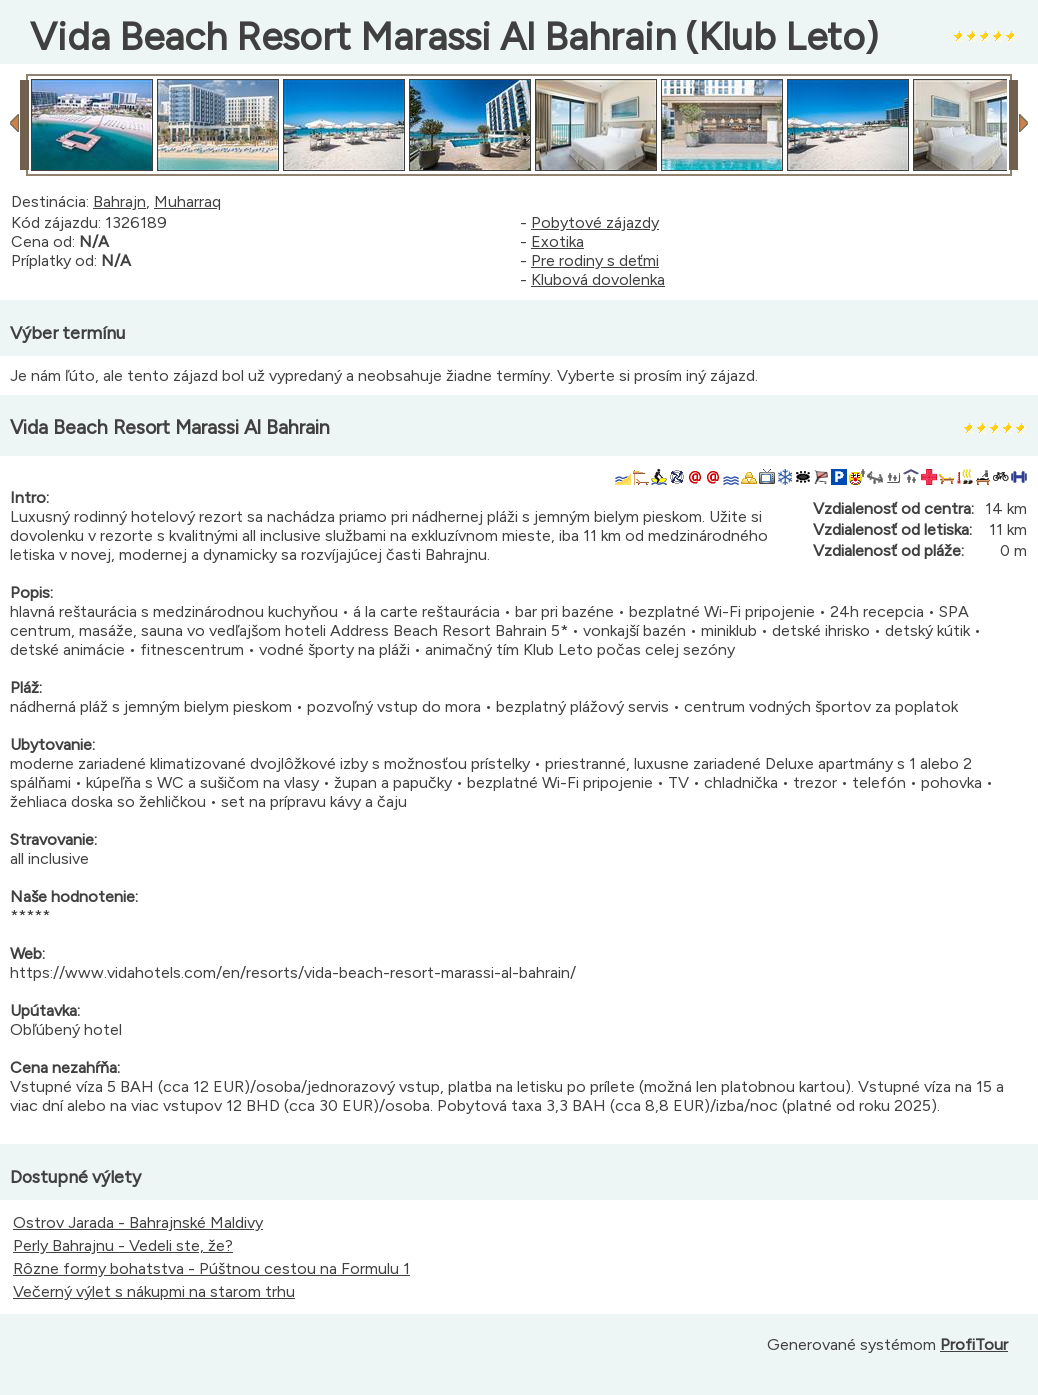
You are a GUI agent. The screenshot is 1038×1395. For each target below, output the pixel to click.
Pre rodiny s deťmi (595, 260)
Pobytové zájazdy (595, 222)
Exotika (557, 241)
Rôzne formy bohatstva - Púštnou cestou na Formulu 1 (211, 1268)
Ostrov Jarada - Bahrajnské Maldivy (138, 1222)
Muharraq (187, 201)
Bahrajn (119, 201)
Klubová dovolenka (598, 279)
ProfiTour (974, 1344)
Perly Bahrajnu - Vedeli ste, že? (123, 1245)
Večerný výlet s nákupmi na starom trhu (154, 1291)
